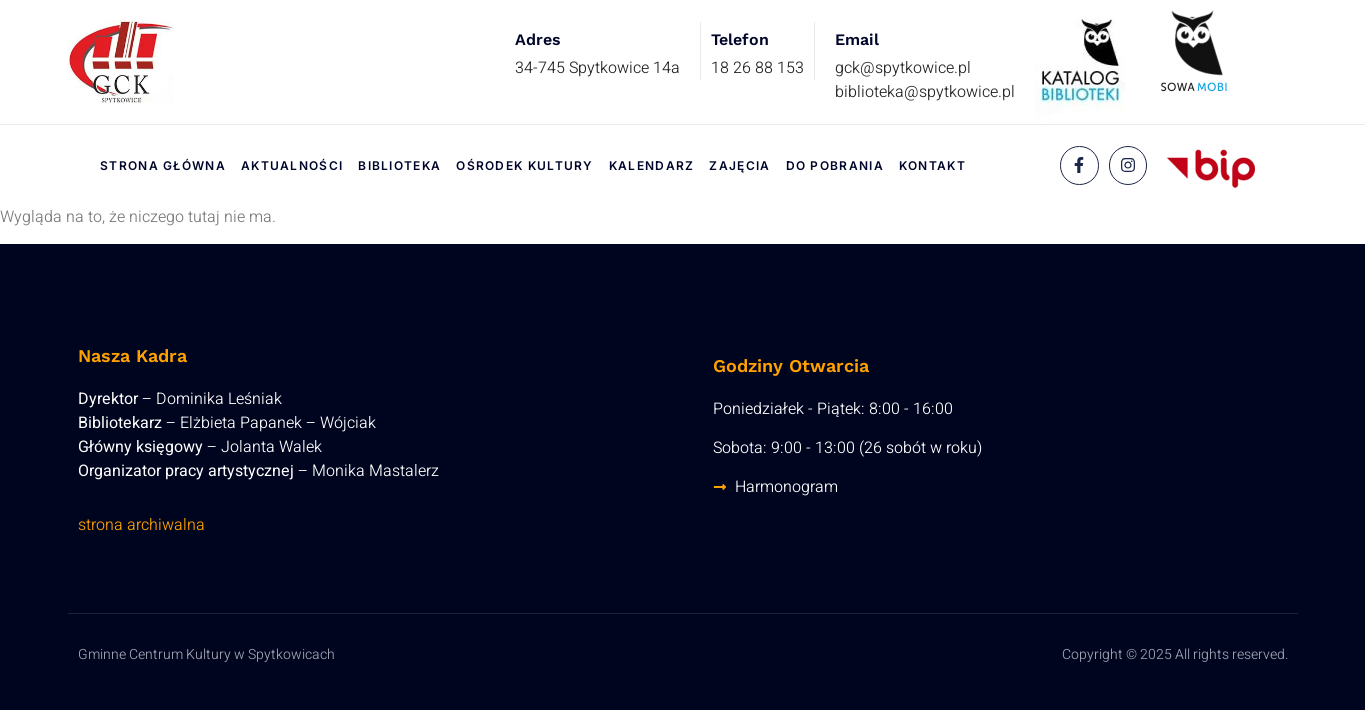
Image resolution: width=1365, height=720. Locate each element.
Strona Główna (163, 165)
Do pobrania (835, 165)
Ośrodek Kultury (525, 165)
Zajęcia (739, 165)
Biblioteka (399, 165)
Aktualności (292, 165)
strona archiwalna (141, 525)
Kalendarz (652, 165)
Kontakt (932, 165)
